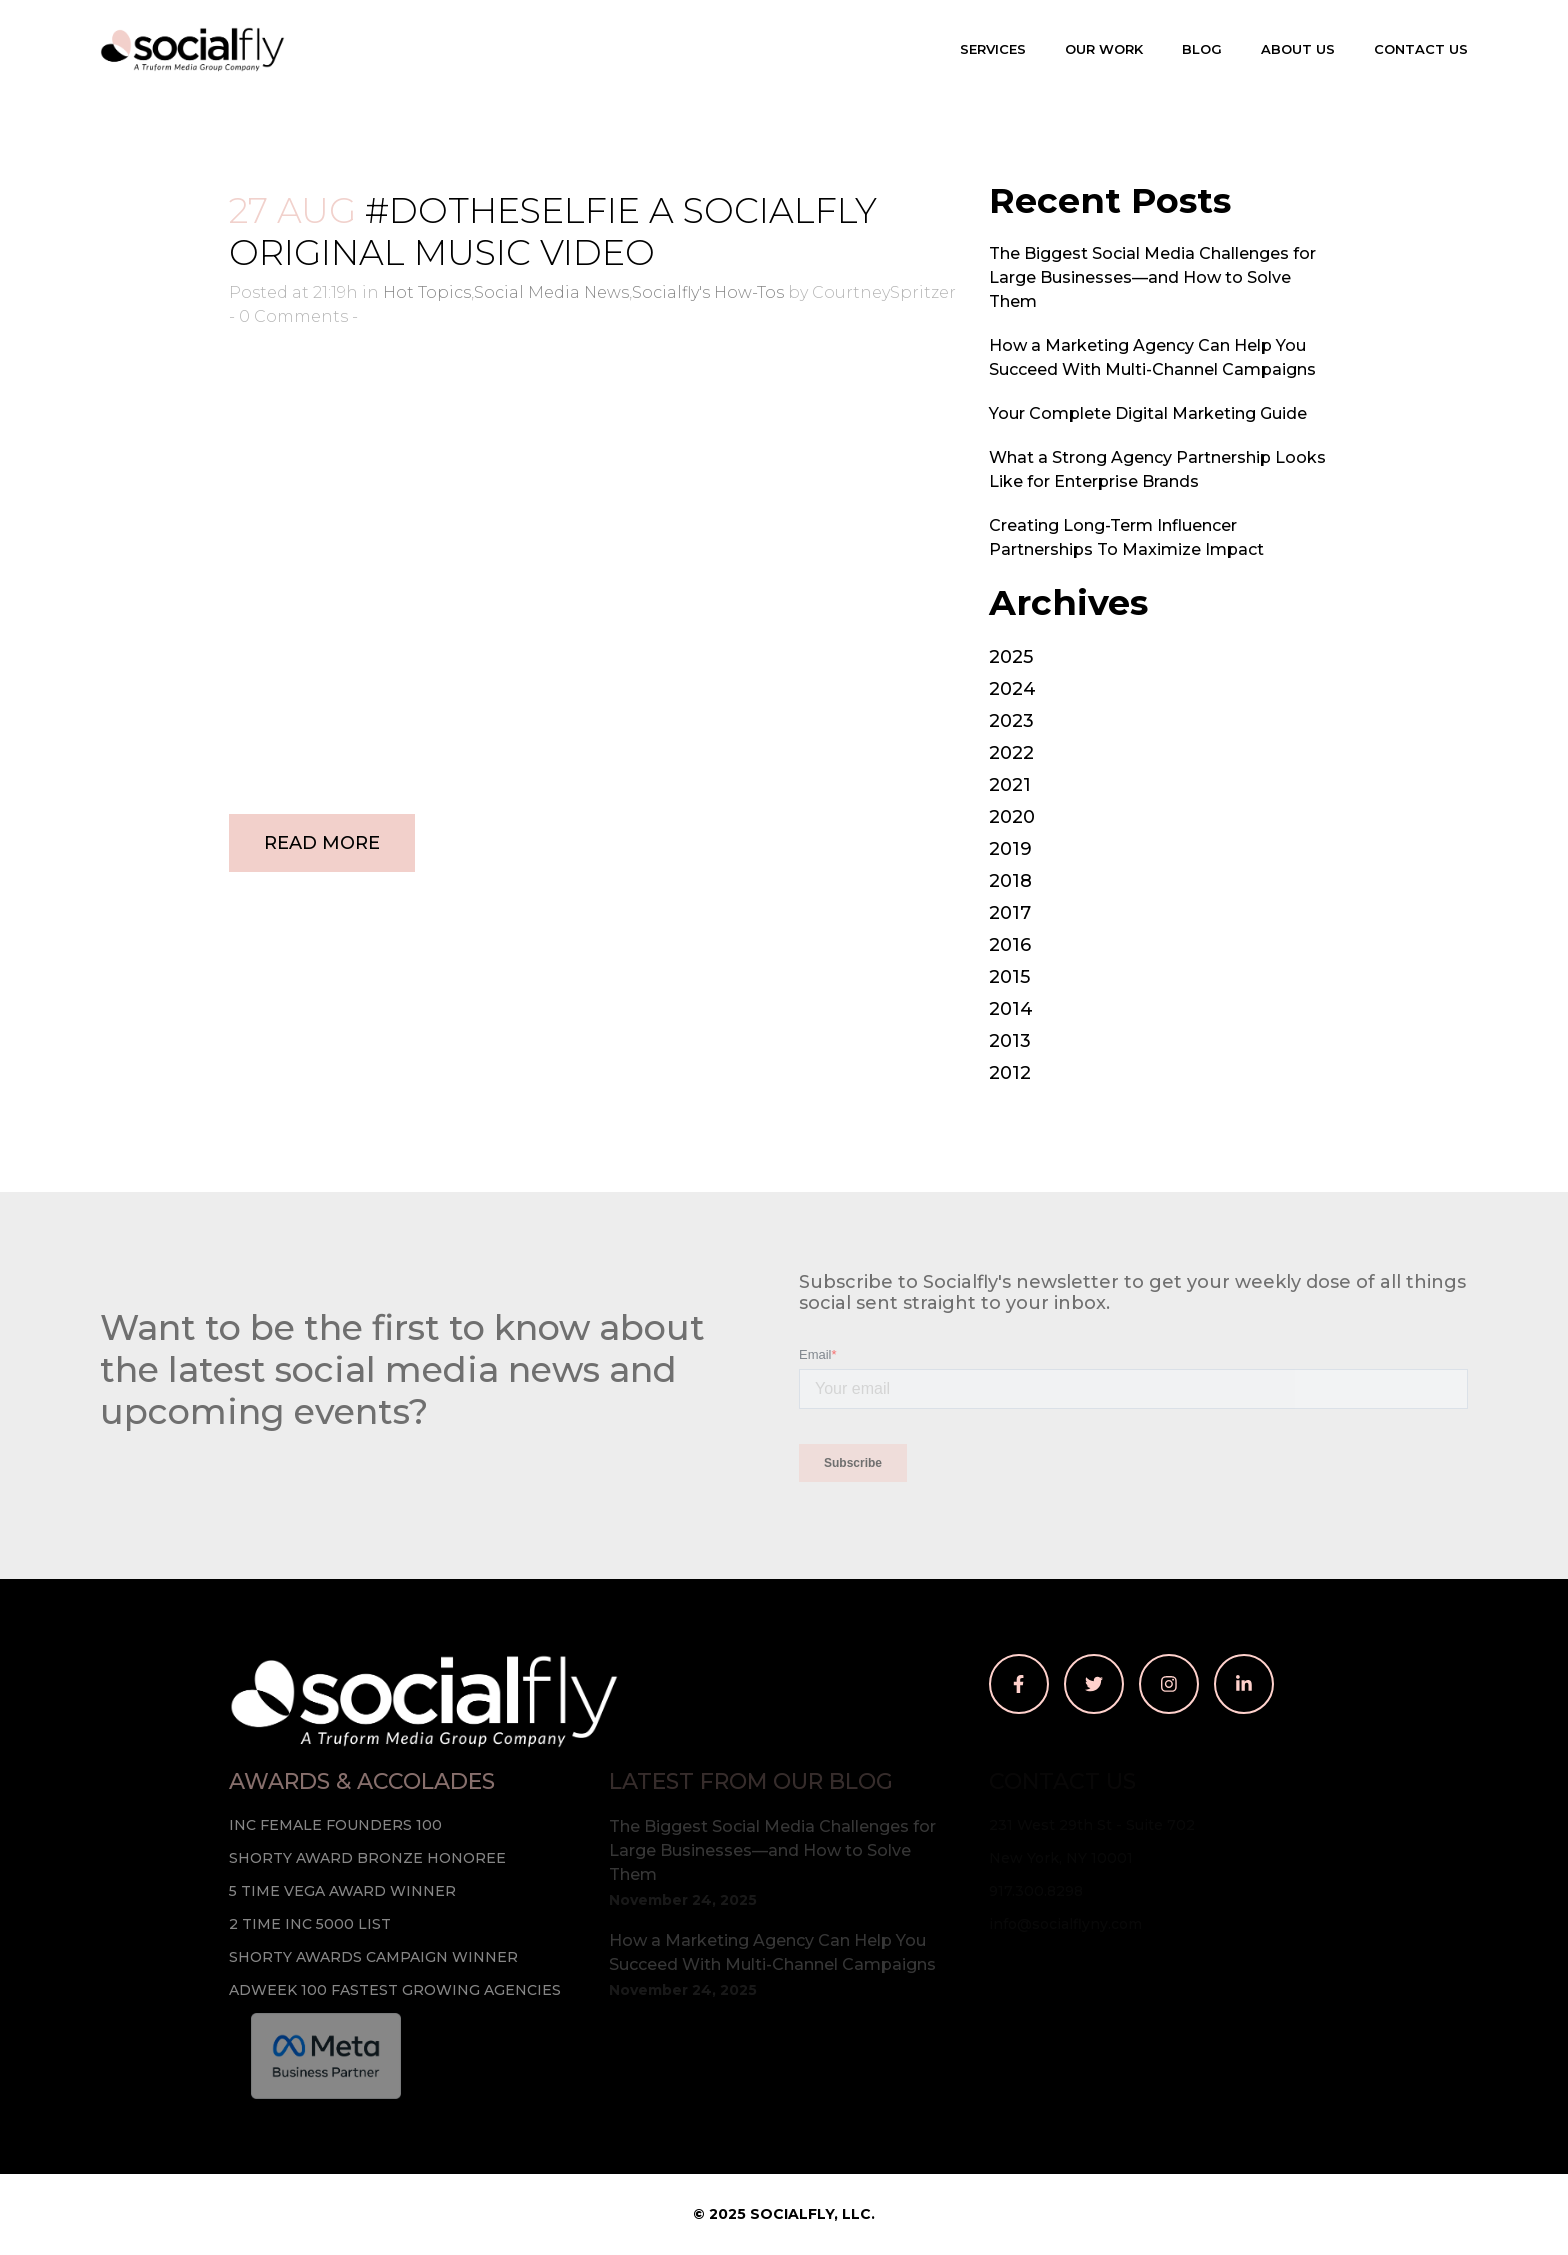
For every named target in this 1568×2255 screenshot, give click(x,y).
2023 (1011, 721)
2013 (1010, 1041)
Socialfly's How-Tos (708, 292)
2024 (1012, 689)
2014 (1011, 1009)
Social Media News (551, 292)
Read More (322, 843)
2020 (1012, 817)
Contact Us (1421, 49)
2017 (1010, 913)
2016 (1010, 945)
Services (993, 49)
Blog (1202, 49)
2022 (1011, 753)
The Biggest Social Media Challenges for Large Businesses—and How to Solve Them (1152, 277)
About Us (1298, 49)
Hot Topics (427, 292)
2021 (1010, 785)
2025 (1011, 657)
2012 (1010, 1073)
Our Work (1104, 49)
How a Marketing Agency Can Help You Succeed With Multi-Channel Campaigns (772, 1952)
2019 (1010, 849)
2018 (1010, 881)
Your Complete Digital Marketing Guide (1148, 413)
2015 (1009, 977)
